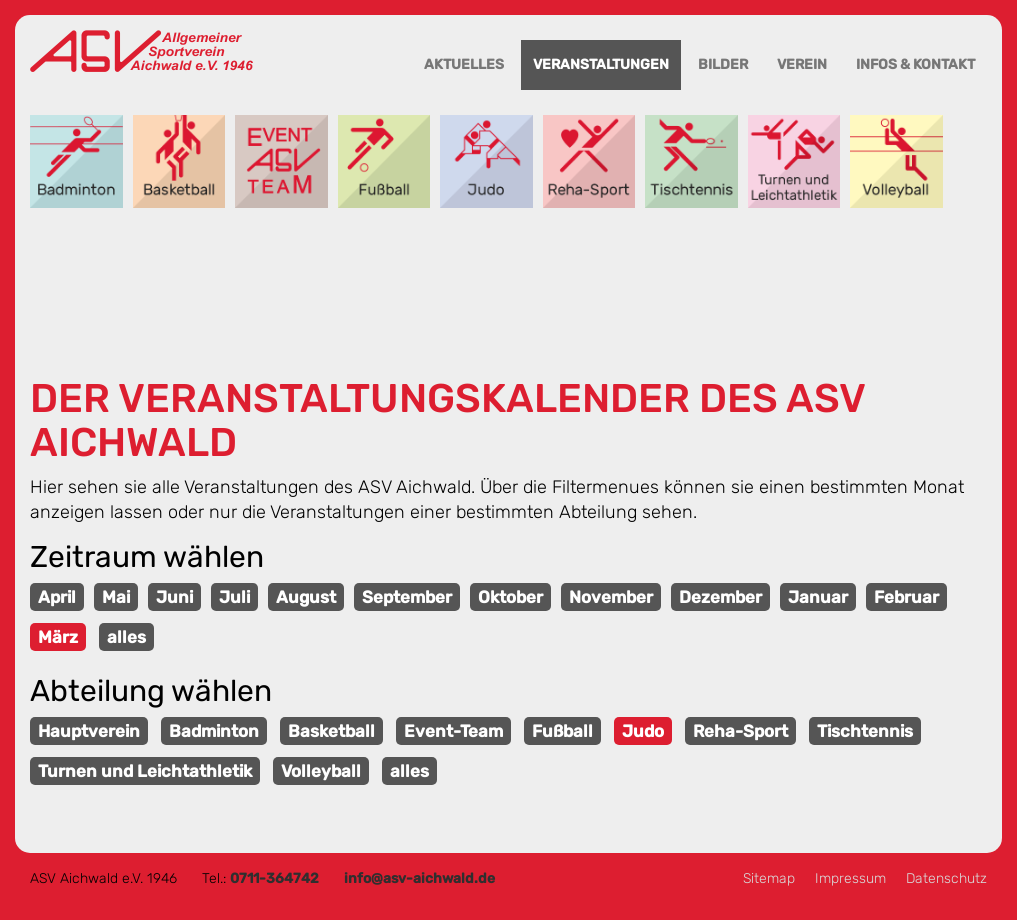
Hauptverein (89, 731)
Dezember (720, 597)
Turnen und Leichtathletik (794, 161)
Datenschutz (946, 878)
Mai (116, 597)
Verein (802, 64)
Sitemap (769, 878)
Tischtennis (691, 161)
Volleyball (896, 161)
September (407, 597)
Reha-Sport (589, 161)
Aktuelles (464, 64)
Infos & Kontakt (915, 64)
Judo (486, 161)
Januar (818, 597)
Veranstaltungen (601, 64)
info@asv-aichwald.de (419, 878)
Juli (234, 597)
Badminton (76, 161)
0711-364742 (274, 878)
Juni (174, 597)
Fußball (384, 161)
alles (126, 637)
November (611, 597)
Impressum (850, 878)
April (57, 597)
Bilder (723, 64)
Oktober (510, 597)
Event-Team (281, 161)
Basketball (179, 161)
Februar (906, 597)
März (58, 637)
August (306, 597)
